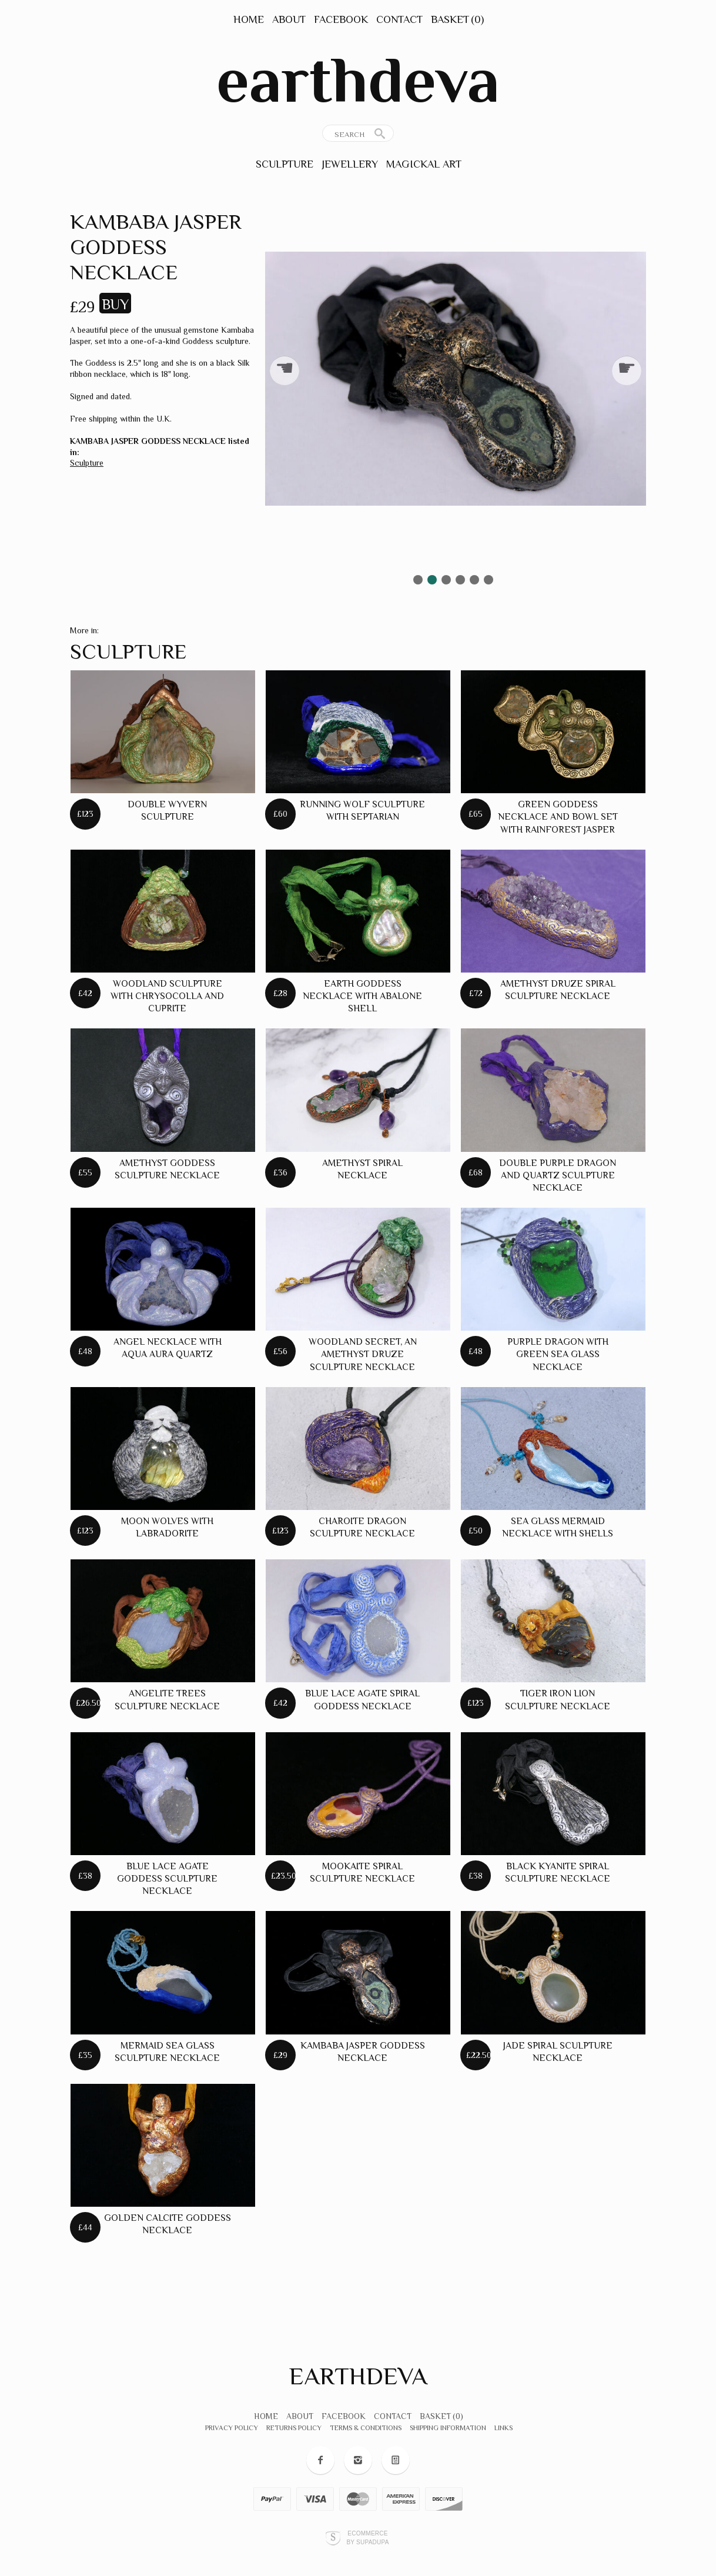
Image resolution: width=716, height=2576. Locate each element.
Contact (399, 19)
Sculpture (284, 164)
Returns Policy (294, 2428)
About (289, 19)
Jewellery (350, 164)
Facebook (341, 19)
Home (248, 19)
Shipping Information (448, 2428)
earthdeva (358, 80)
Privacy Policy (231, 2428)
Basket (457, 19)
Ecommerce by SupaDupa (367, 2537)
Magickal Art (423, 164)
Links (503, 2428)
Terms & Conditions (366, 2428)
